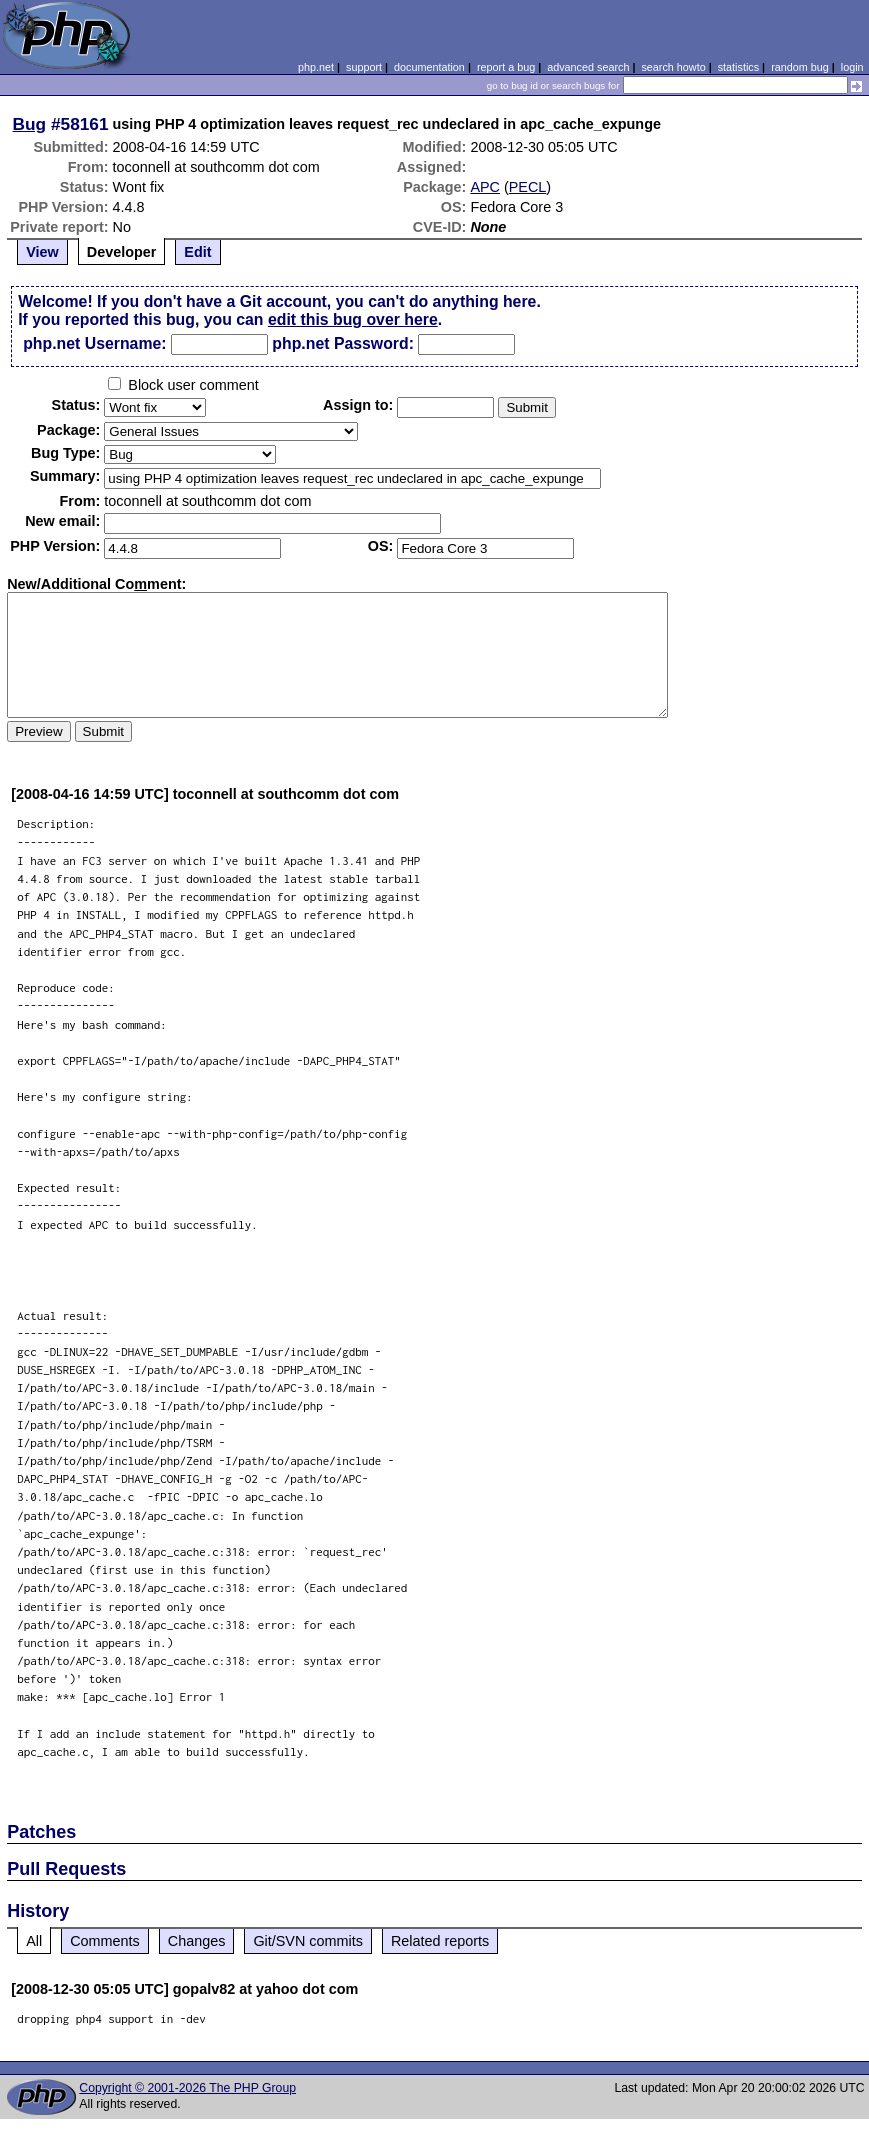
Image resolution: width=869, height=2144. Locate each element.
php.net (316, 67)
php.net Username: (94, 343)
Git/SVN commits (308, 1941)
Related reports (440, 1941)
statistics (738, 67)
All (34, 1941)
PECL (528, 187)
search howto (673, 67)
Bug (30, 124)
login (852, 67)
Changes (197, 1941)
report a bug (506, 67)
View (42, 252)
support (364, 67)
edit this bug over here (353, 319)
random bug (800, 67)
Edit (197, 252)
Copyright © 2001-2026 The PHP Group (187, 2088)
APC (485, 187)
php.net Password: (343, 343)
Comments (105, 1941)
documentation (429, 67)
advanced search (588, 67)
